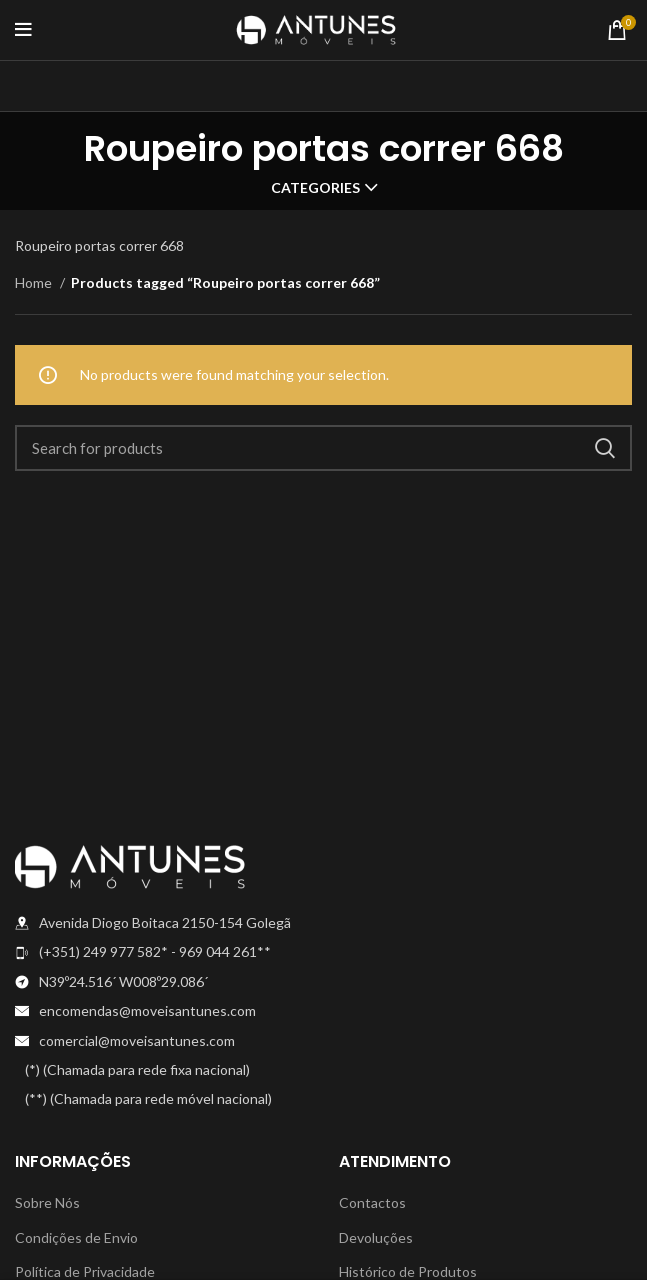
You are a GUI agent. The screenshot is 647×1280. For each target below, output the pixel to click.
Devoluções (376, 1237)
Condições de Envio (76, 1237)
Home (35, 282)
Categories (315, 188)
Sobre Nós (47, 1202)
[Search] (323, 448)
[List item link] (162, 952)
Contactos (372, 1202)
